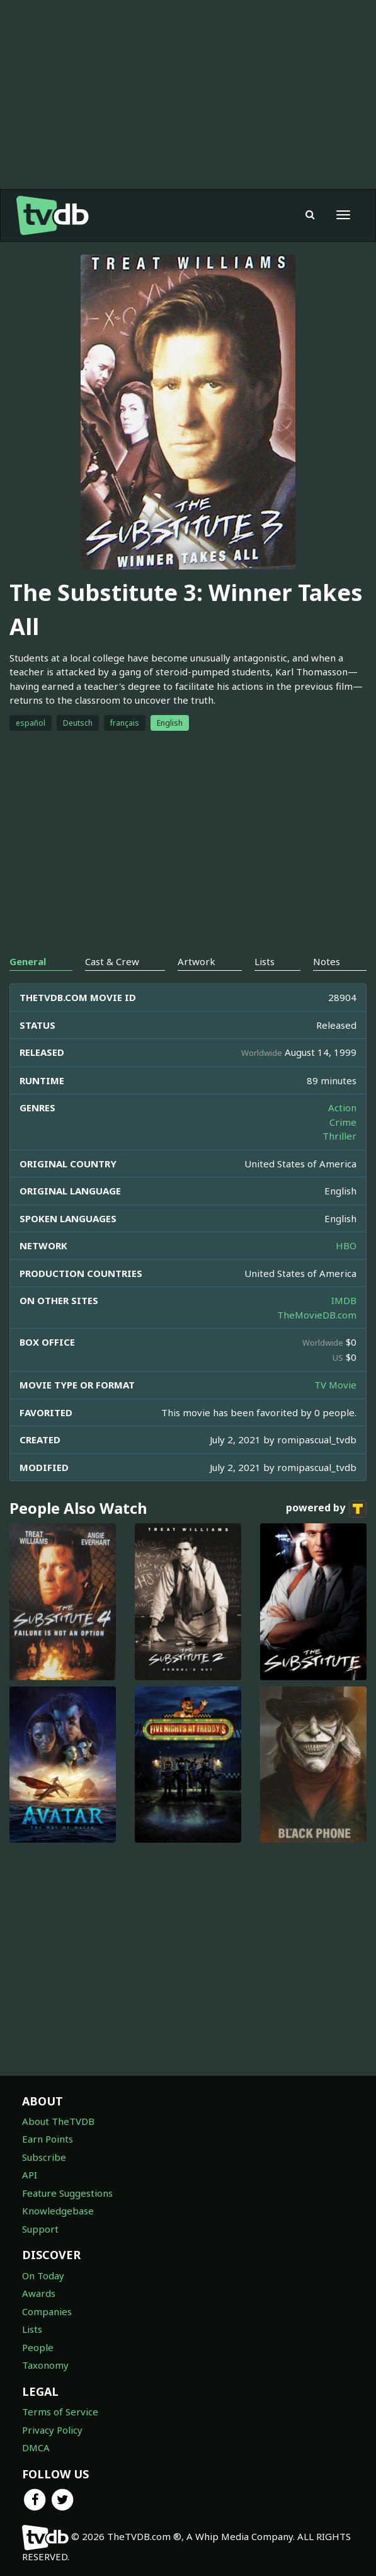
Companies (47, 2311)
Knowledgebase (58, 2210)
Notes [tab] (326, 961)
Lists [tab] (264, 961)
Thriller (339, 1136)
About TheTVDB (58, 2121)
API (29, 2174)
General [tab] (27, 961)
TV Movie (335, 1384)
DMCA (36, 2447)
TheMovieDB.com (316, 1314)
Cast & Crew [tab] (112, 961)
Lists (32, 2329)
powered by (326, 1509)
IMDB (343, 1300)
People (38, 2347)
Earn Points (47, 2138)
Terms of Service (60, 2411)
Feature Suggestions (67, 2193)
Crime (342, 1122)
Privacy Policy (52, 2430)
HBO (346, 1245)
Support (40, 2229)
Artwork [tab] (196, 961)
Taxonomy (45, 2365)
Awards (38, 2293)
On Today (43, 2275)
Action (342, 1107)
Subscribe (44, 2157)
